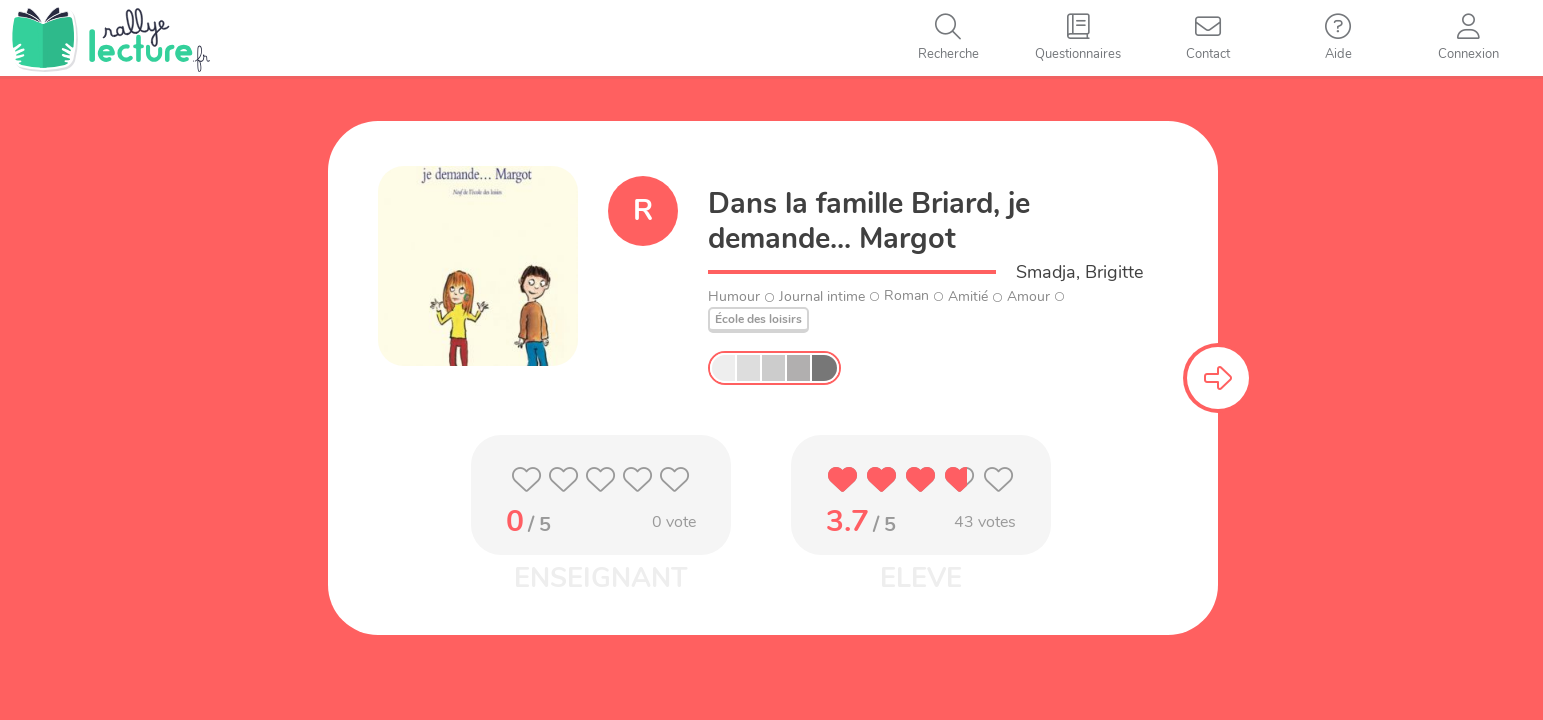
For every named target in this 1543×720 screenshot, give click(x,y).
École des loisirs (758, 319)
